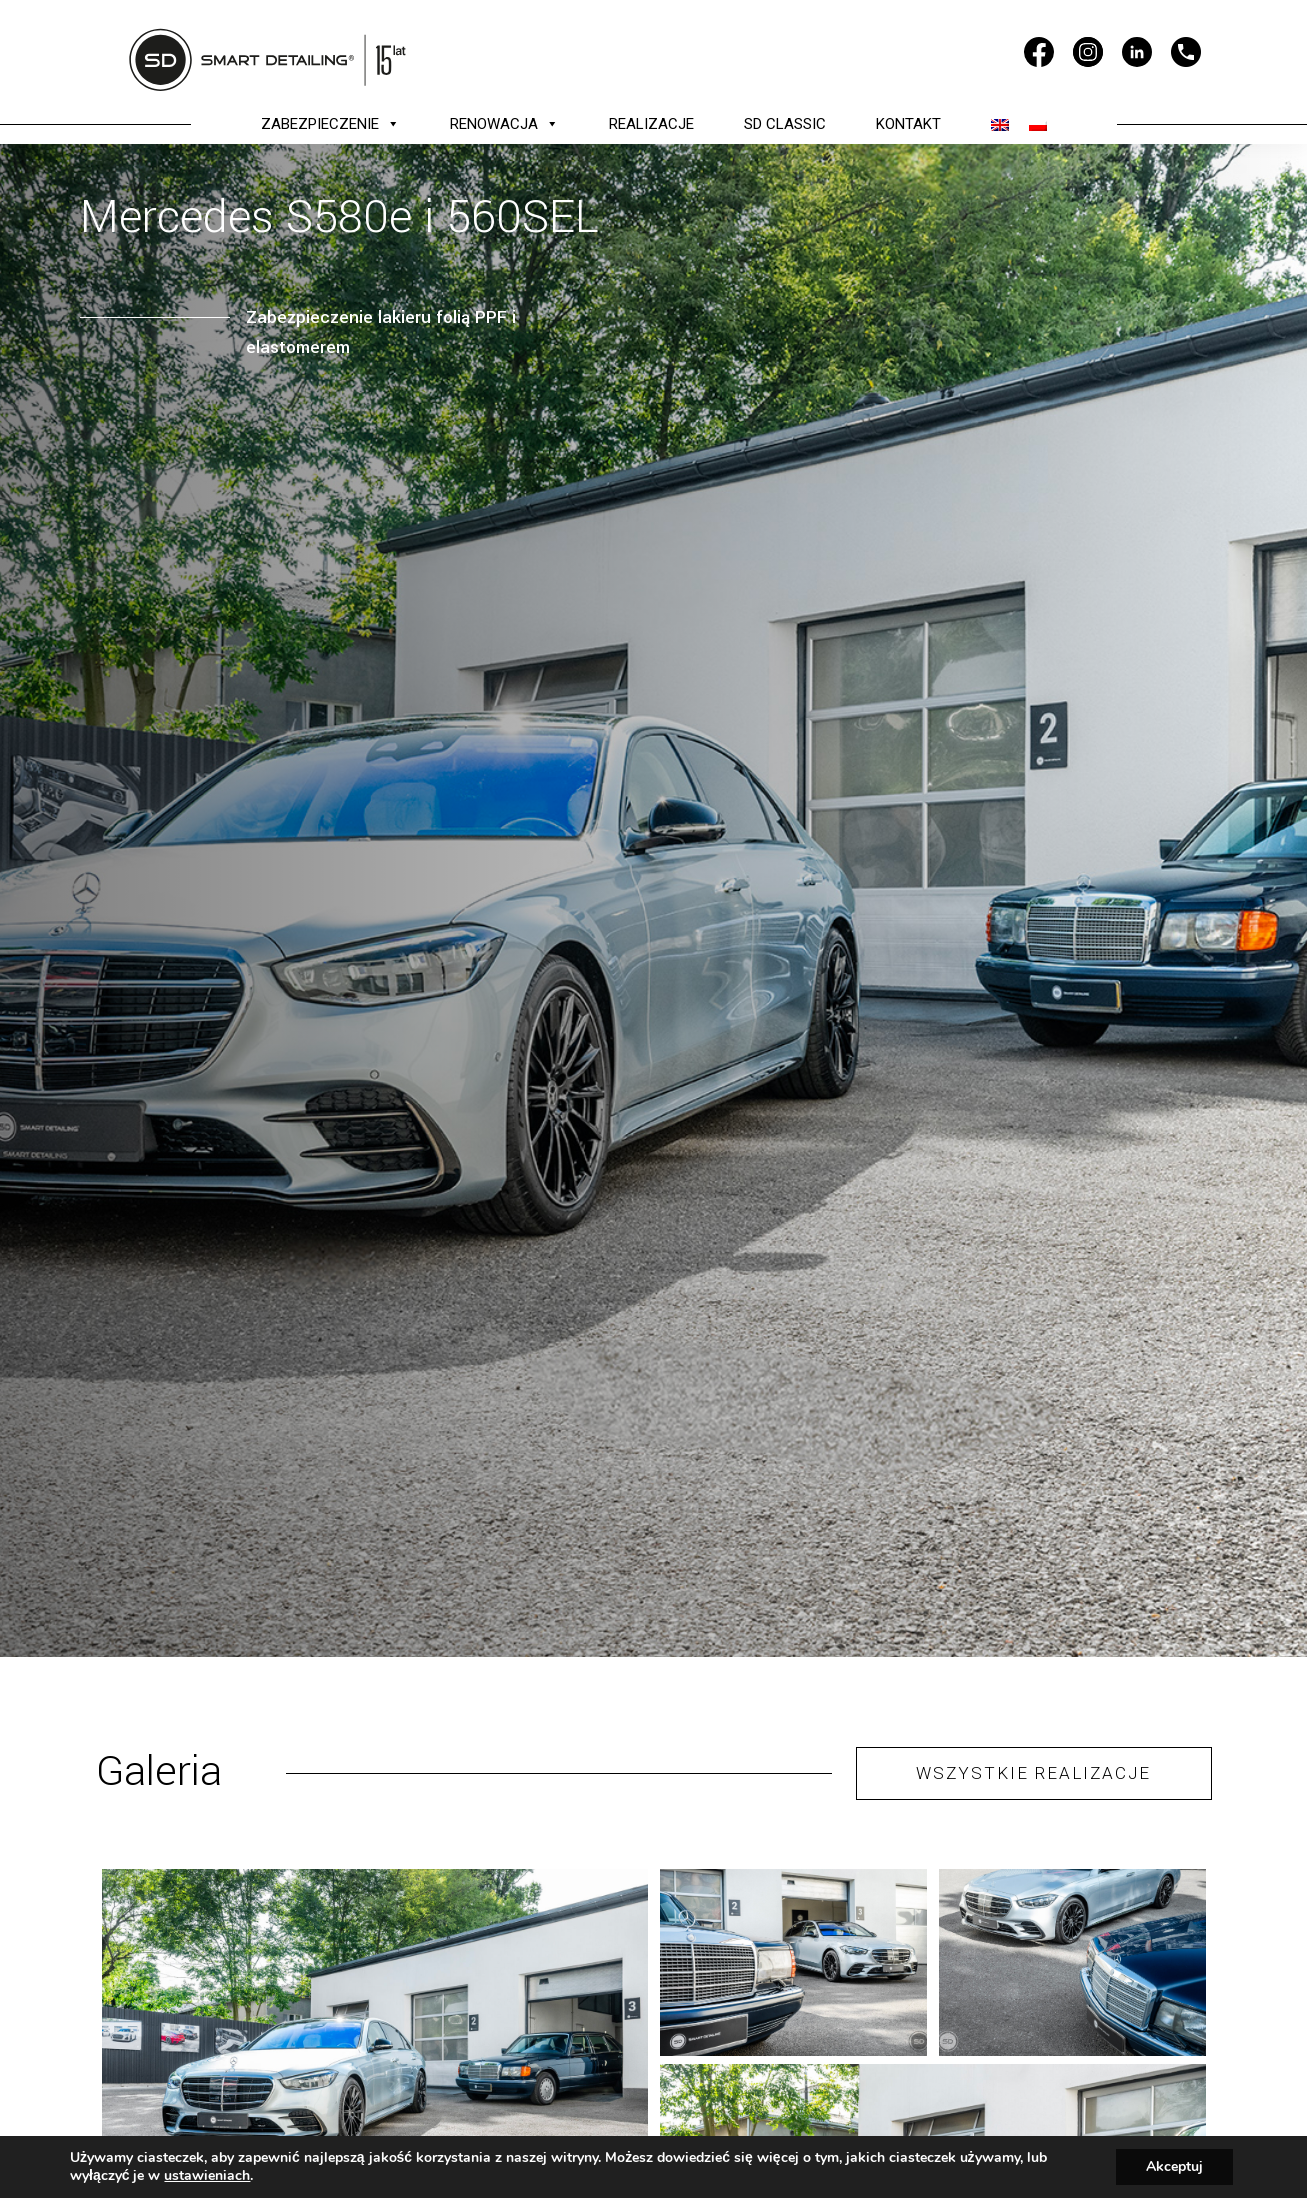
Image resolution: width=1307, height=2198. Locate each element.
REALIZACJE (651, 124)
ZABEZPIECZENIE (330, 124)
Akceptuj (1174, 2166)
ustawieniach (207, 2176)
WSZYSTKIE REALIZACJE (1033, 1773)
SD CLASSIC (785, 124)
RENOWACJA (504, 124)
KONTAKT (908, 124)
